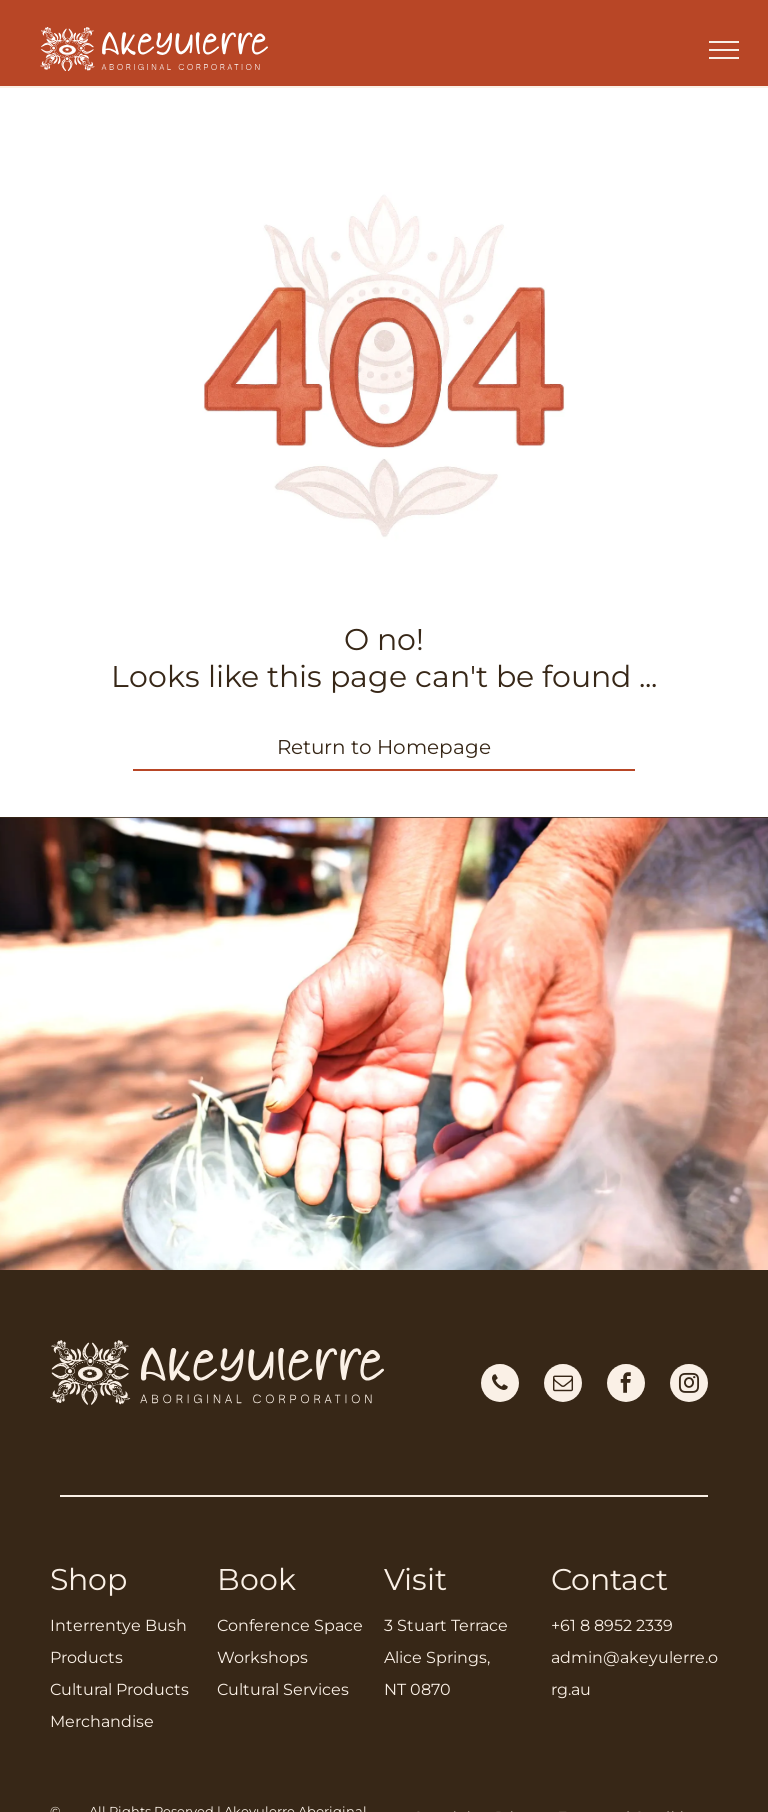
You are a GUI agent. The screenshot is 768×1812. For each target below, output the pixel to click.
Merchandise (102, 1721)
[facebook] (626, 1385)
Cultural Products (119, 1689)
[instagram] (689, 1385)
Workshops (262, 1657)
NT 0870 (417, 1689)
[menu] (724, 50)
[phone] (500, 1385)
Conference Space (290, 1625)
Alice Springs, (437, 1657)
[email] (563, 1385)
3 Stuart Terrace (446, 1625)
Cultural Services (283, 1689)
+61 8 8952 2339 (612, 1625)
